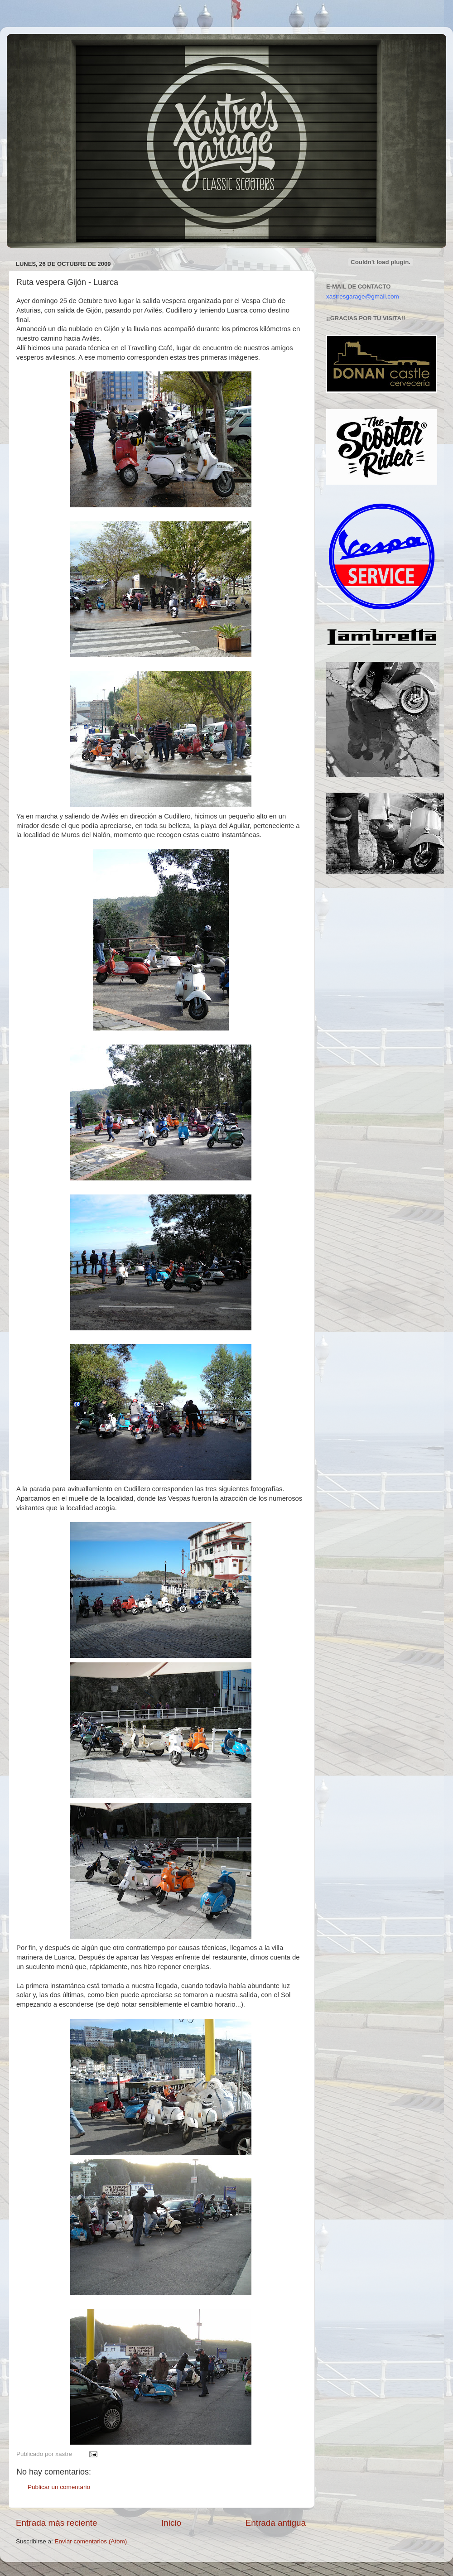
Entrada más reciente (56, 2523)
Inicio (171, 2523)
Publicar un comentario (59, 2487)
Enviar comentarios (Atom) (91, 2541)
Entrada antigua (276, 2523)
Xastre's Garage (33, 46)
